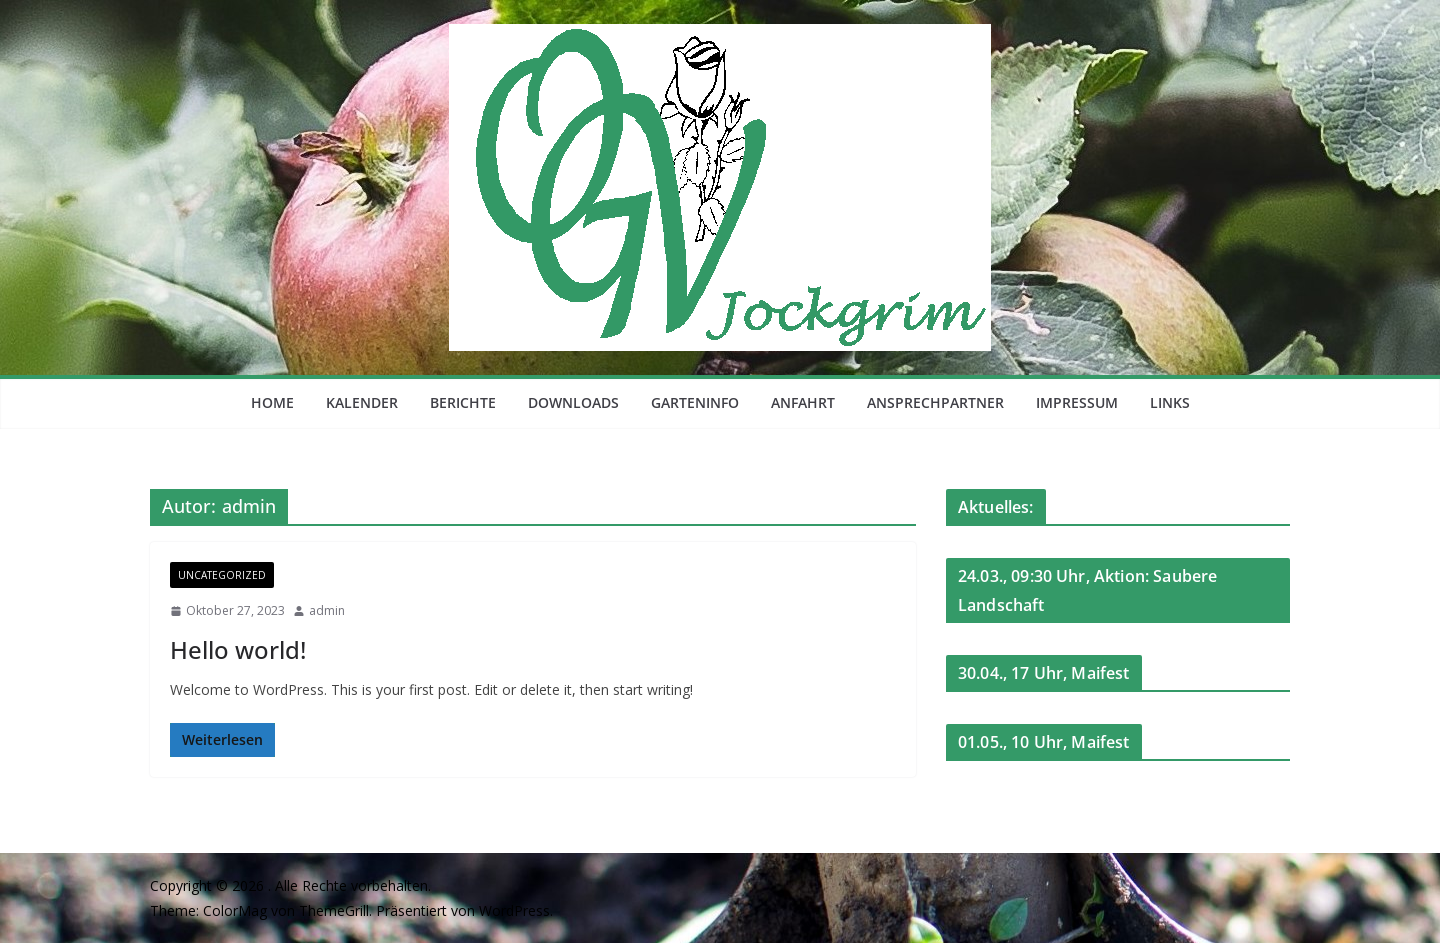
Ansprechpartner (935, 402)
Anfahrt (803, 402)
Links (1170, 402)
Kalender (362, 402)
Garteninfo (695, 402)
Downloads (573, 402)
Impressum (1077, 402)
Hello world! (238, 649)
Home (272, 402)
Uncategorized (222, 575)
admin (327, 610)
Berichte (463, 402)
